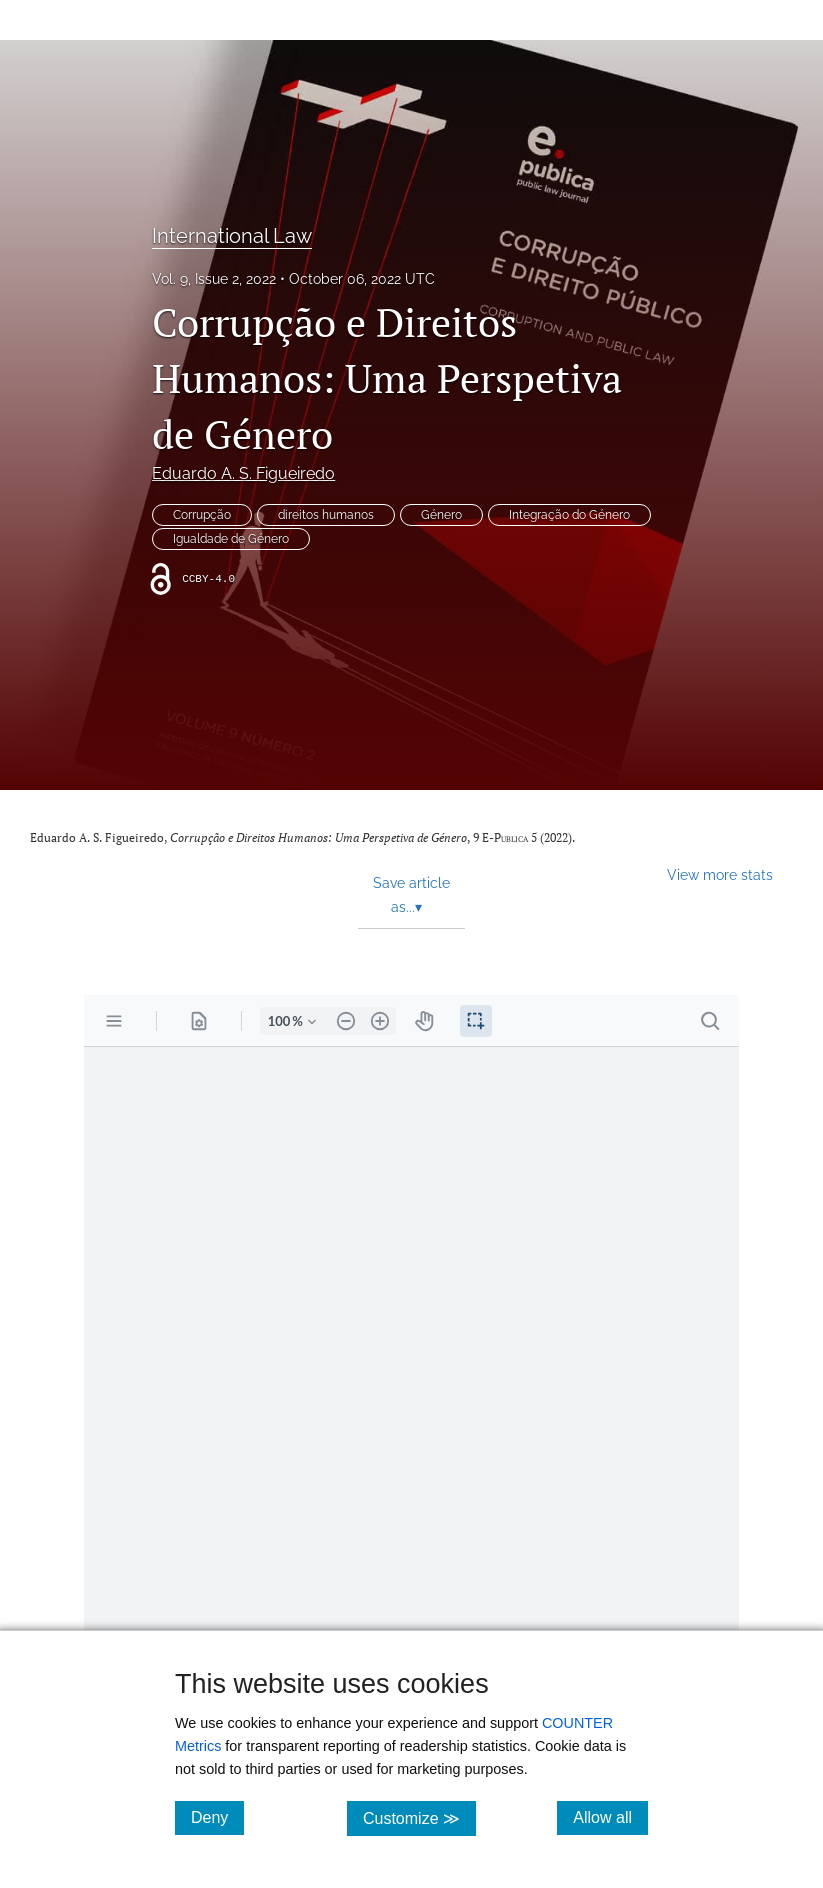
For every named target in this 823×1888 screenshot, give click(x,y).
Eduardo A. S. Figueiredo (243, 473)
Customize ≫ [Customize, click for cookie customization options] (419, 1817)
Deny (217, 1817)
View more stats (720, 874)
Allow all (610, 1817)
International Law (232, 236)
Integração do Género (569, 515)
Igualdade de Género (231, 539)
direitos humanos (326, 515)
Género (441, 515)
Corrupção (202, 515)
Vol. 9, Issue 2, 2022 (214, 279)
